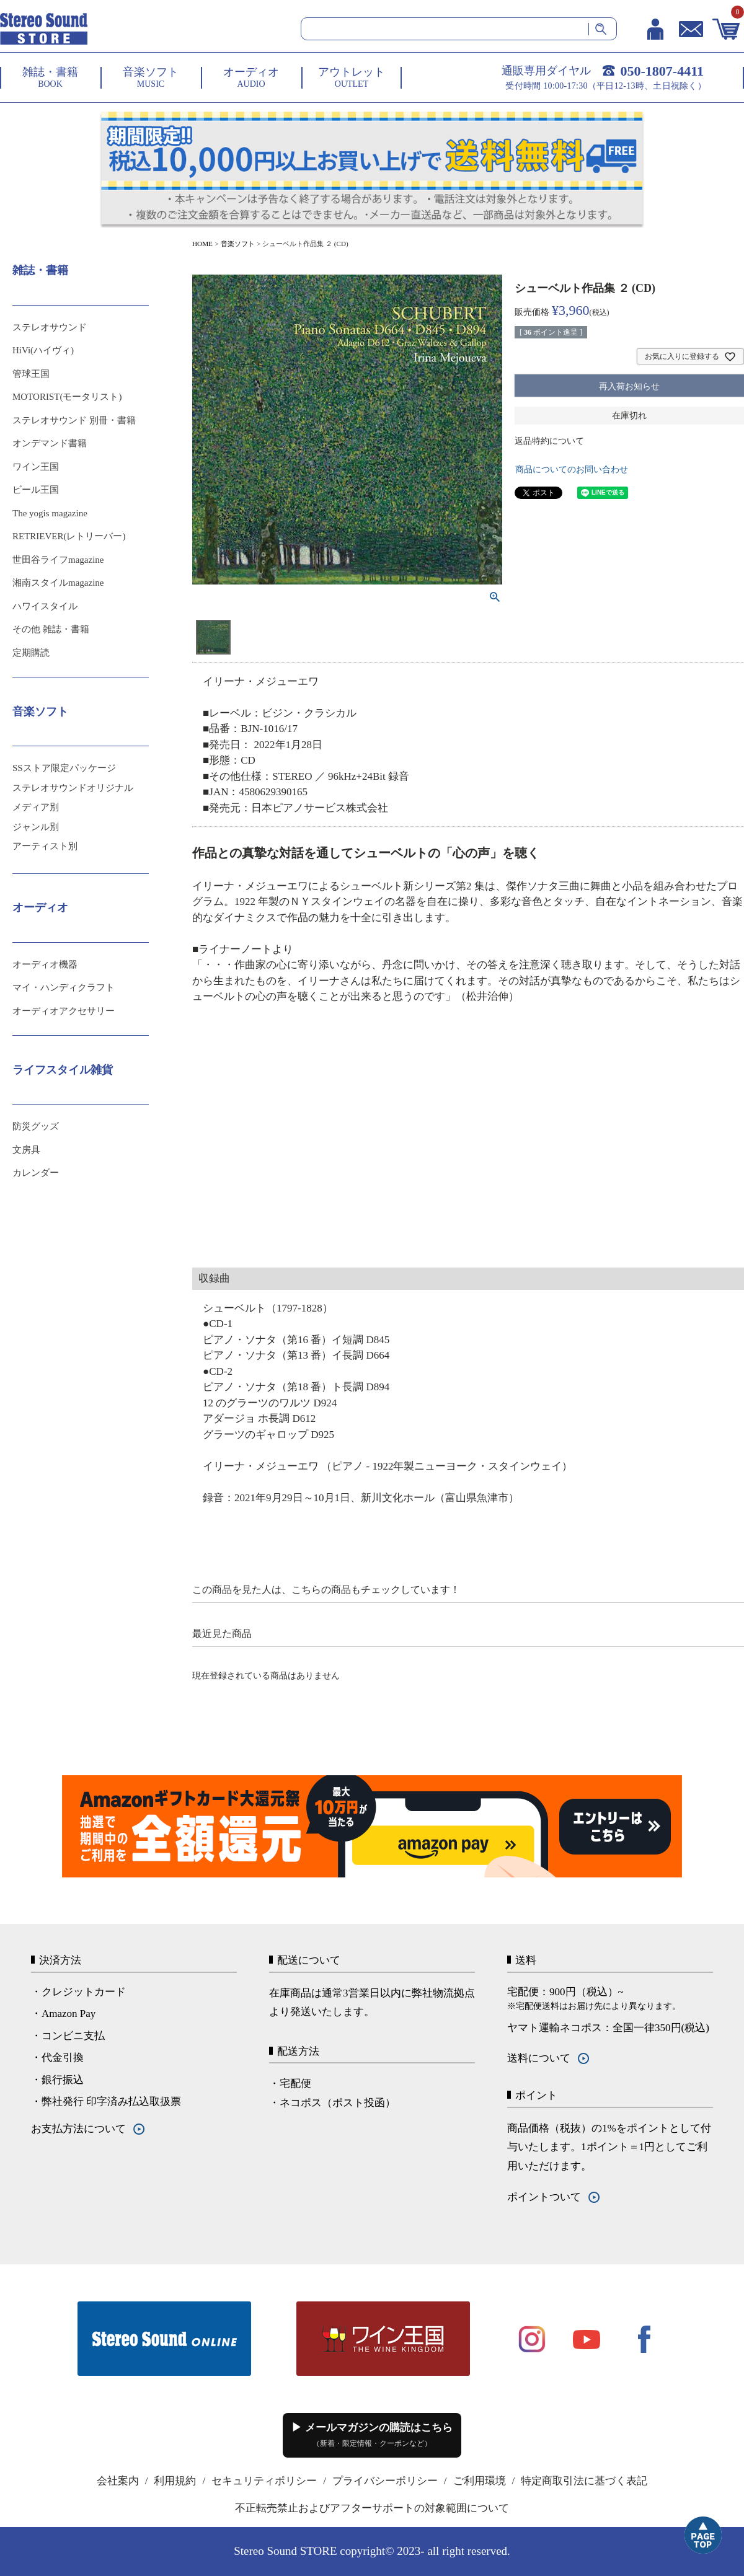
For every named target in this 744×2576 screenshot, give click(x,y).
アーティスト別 (45, 846)
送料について (538, 2058)
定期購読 (31, 653)
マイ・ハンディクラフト (63, 987)
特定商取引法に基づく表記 (584, 2481)
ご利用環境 (479, 2481)
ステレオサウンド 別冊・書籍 (74, 420)
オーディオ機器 (45, 964)
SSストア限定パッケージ (64, 768)
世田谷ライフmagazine (58, 560)
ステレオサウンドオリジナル (72, 788)
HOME (202, 243)
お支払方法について (78, 2129)
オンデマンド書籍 (49, 443)
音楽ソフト (238, 243)
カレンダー (35, 1173)
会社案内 (118, 2481)
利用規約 (175, 2481)
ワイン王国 (35, 467)
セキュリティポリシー (264, 2481)
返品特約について (549, 441)
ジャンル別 (35, 827)
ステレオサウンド (49, 327)
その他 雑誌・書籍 (50, 629)
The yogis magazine (49, 513)
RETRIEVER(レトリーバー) (68, 536)
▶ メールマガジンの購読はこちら (371, 2435)
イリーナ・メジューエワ (261, 681)
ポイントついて (544, 2197)
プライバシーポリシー (385, 2481)
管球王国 (31, 374)
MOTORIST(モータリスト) (67, 397)
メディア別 (35, 807)
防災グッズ (35, 1126)
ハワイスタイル (45, 606)
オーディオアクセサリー (63, 1011)
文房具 (26, 1150)
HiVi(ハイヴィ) (43, 350)
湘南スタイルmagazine (58, 583)
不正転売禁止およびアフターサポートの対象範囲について (372, 2508)
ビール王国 (35, 490)
